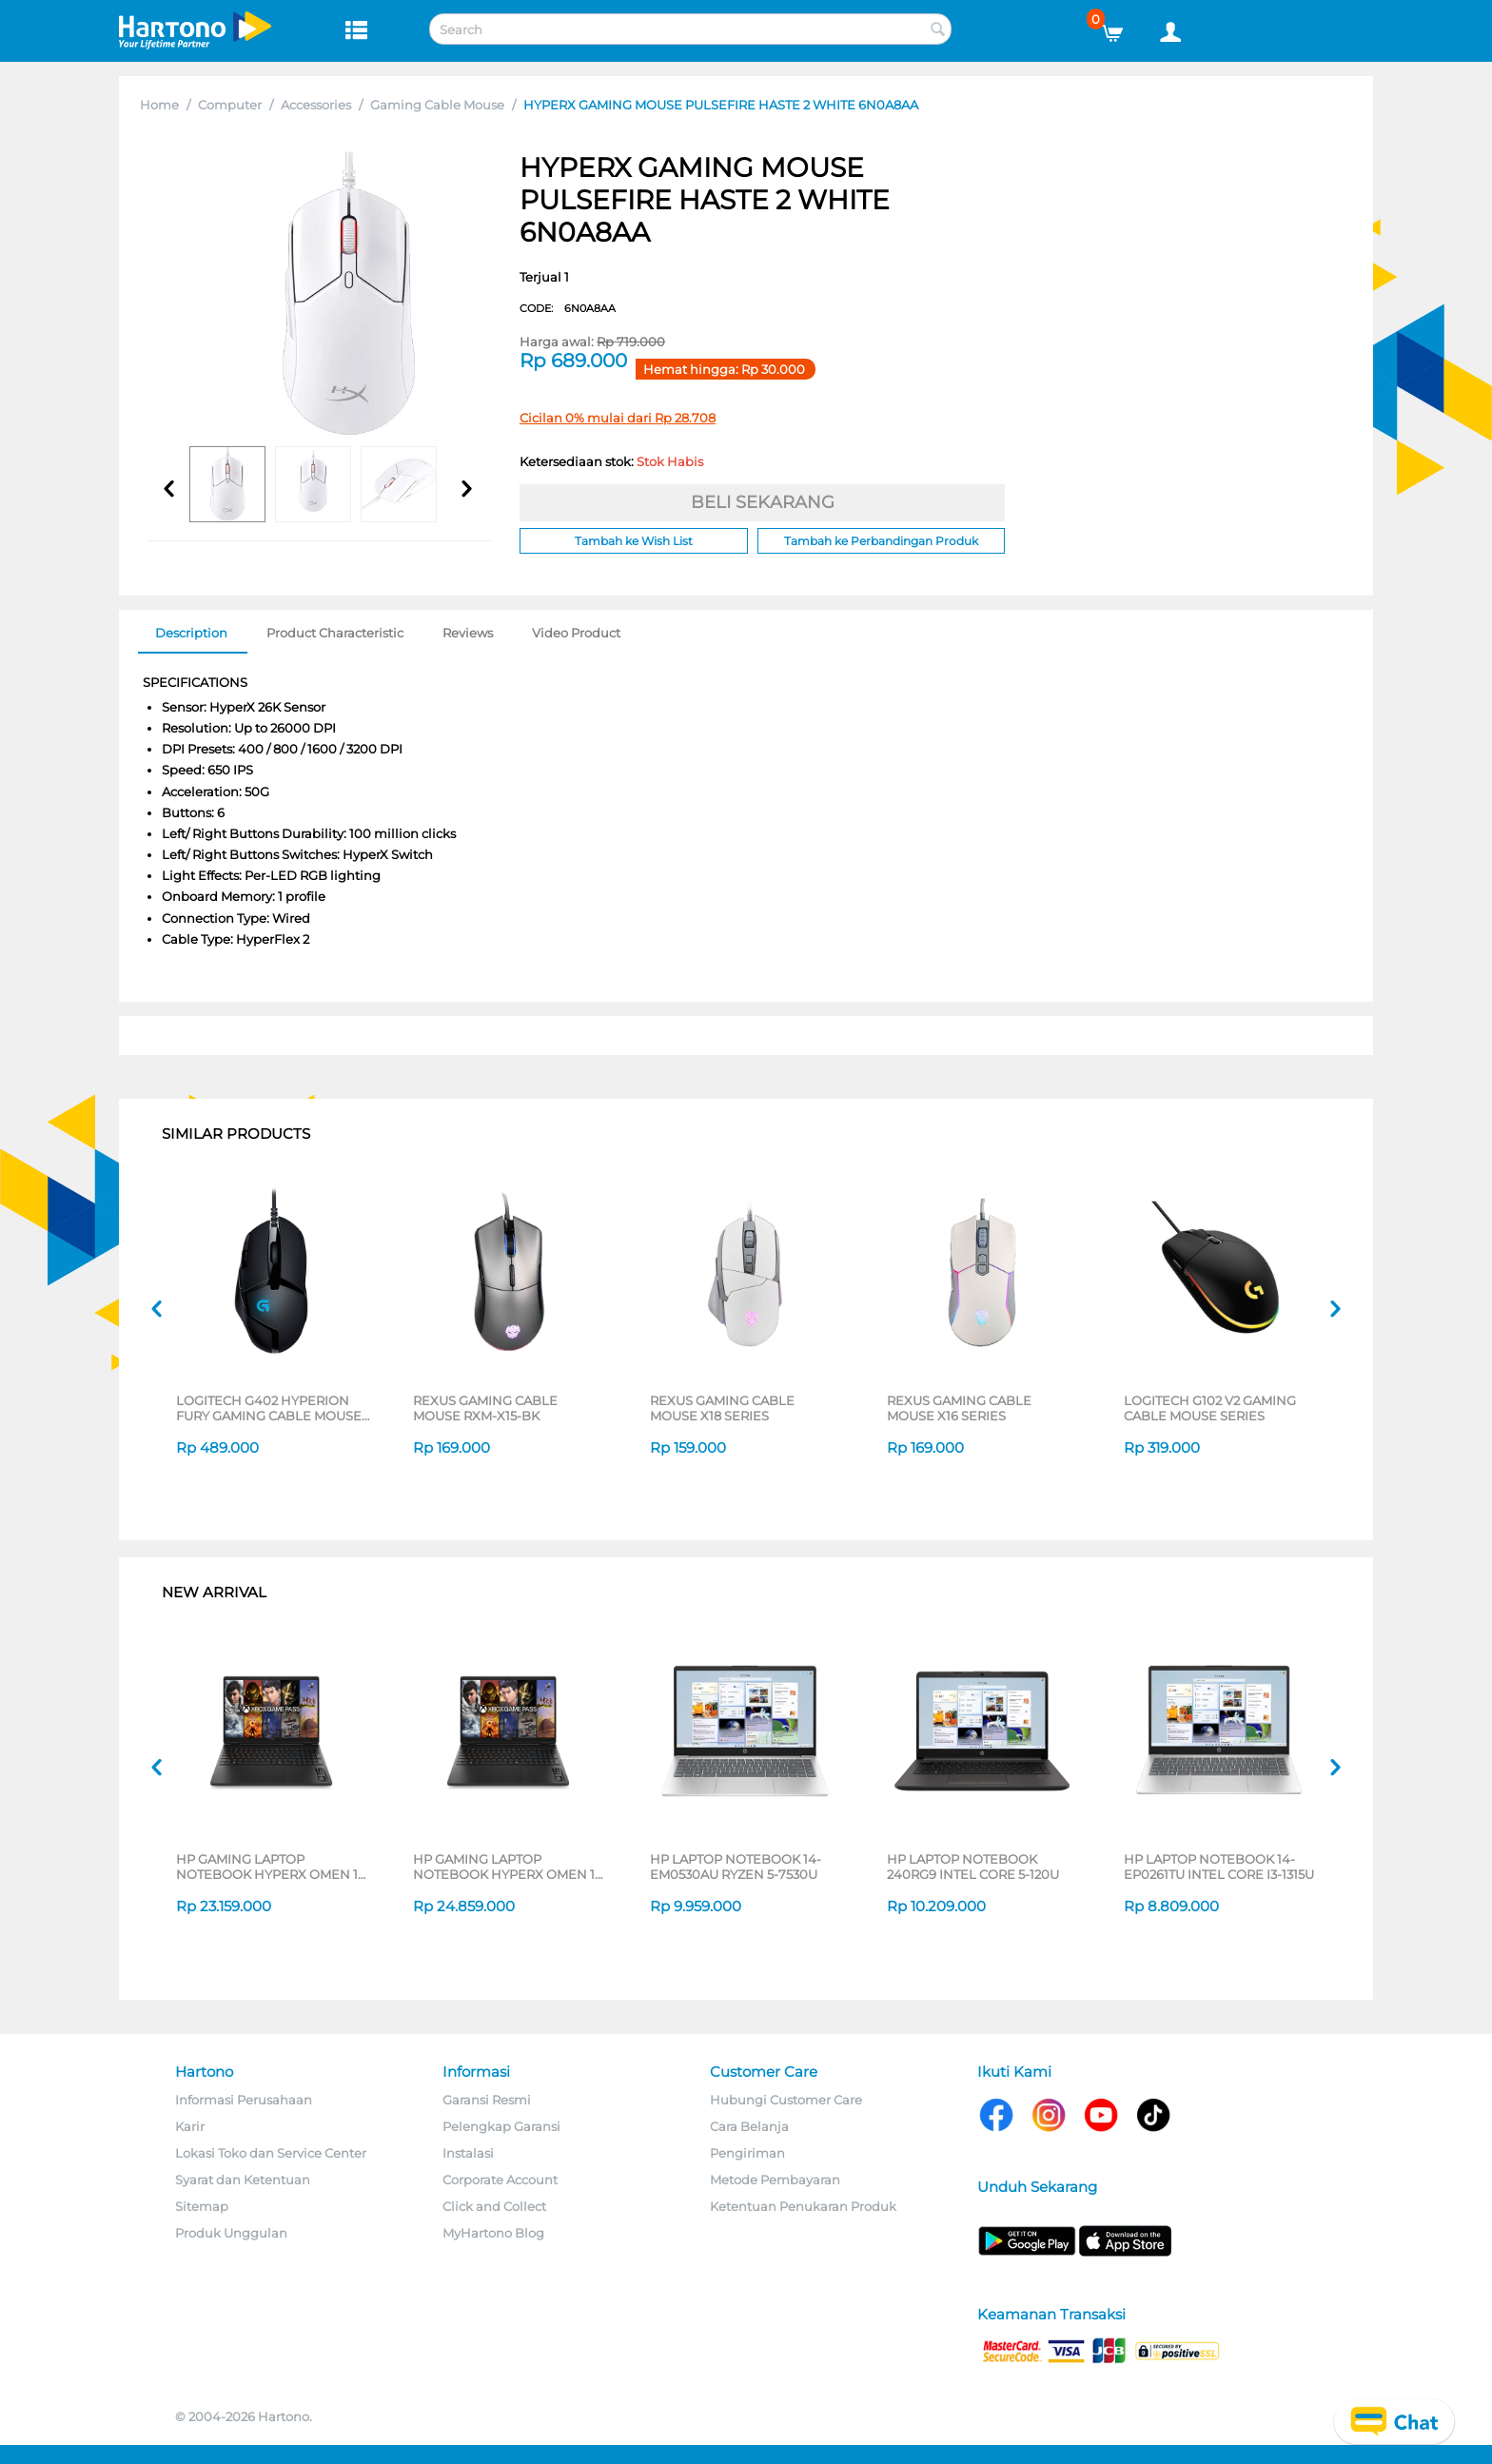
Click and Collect (494, 2206)
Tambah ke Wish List (634, 541)
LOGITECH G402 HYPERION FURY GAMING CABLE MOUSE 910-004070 (269, 1408)
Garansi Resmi (486, 2099)
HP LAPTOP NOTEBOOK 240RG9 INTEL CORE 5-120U (973, 1866)
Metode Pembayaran (775, 2179)
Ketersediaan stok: (611, 461)
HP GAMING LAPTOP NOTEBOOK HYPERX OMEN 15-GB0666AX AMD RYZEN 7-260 (272, 1866)
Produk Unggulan (231, 2232)
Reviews (467, 632)
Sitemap (201, 2206)
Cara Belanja (749, 2126)
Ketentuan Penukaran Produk (803, 2206)
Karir (190, 2126)
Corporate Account (500, 2179)
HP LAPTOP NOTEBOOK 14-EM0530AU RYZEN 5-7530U (735, 1866)
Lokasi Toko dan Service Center (270, 2153)
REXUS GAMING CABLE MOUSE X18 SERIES (722, 1408)
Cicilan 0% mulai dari (618, 417)
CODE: (568, 308)
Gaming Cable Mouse (437, 104)
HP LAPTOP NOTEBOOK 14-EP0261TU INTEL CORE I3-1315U (1219, 1866)
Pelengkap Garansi (501, 2126)
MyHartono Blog (493, 2232)
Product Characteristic (334, 632)
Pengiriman (747, 2153)
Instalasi (468, 2153)
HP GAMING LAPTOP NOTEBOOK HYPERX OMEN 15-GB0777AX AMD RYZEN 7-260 (509, 1866)
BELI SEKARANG (762, 502)
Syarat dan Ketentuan (242, 2179)
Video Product (576, 632)
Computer (230, 104)
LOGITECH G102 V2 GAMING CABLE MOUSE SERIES (1210, 1408)
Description (191, 632)
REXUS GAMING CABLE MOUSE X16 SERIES (959, 1408)
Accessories (316, 104)
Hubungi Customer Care (786, 2099)
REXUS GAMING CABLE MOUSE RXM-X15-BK (485, 1408)
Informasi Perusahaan (243, 2099)
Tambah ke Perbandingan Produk (881, 541)
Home (159, 104)
